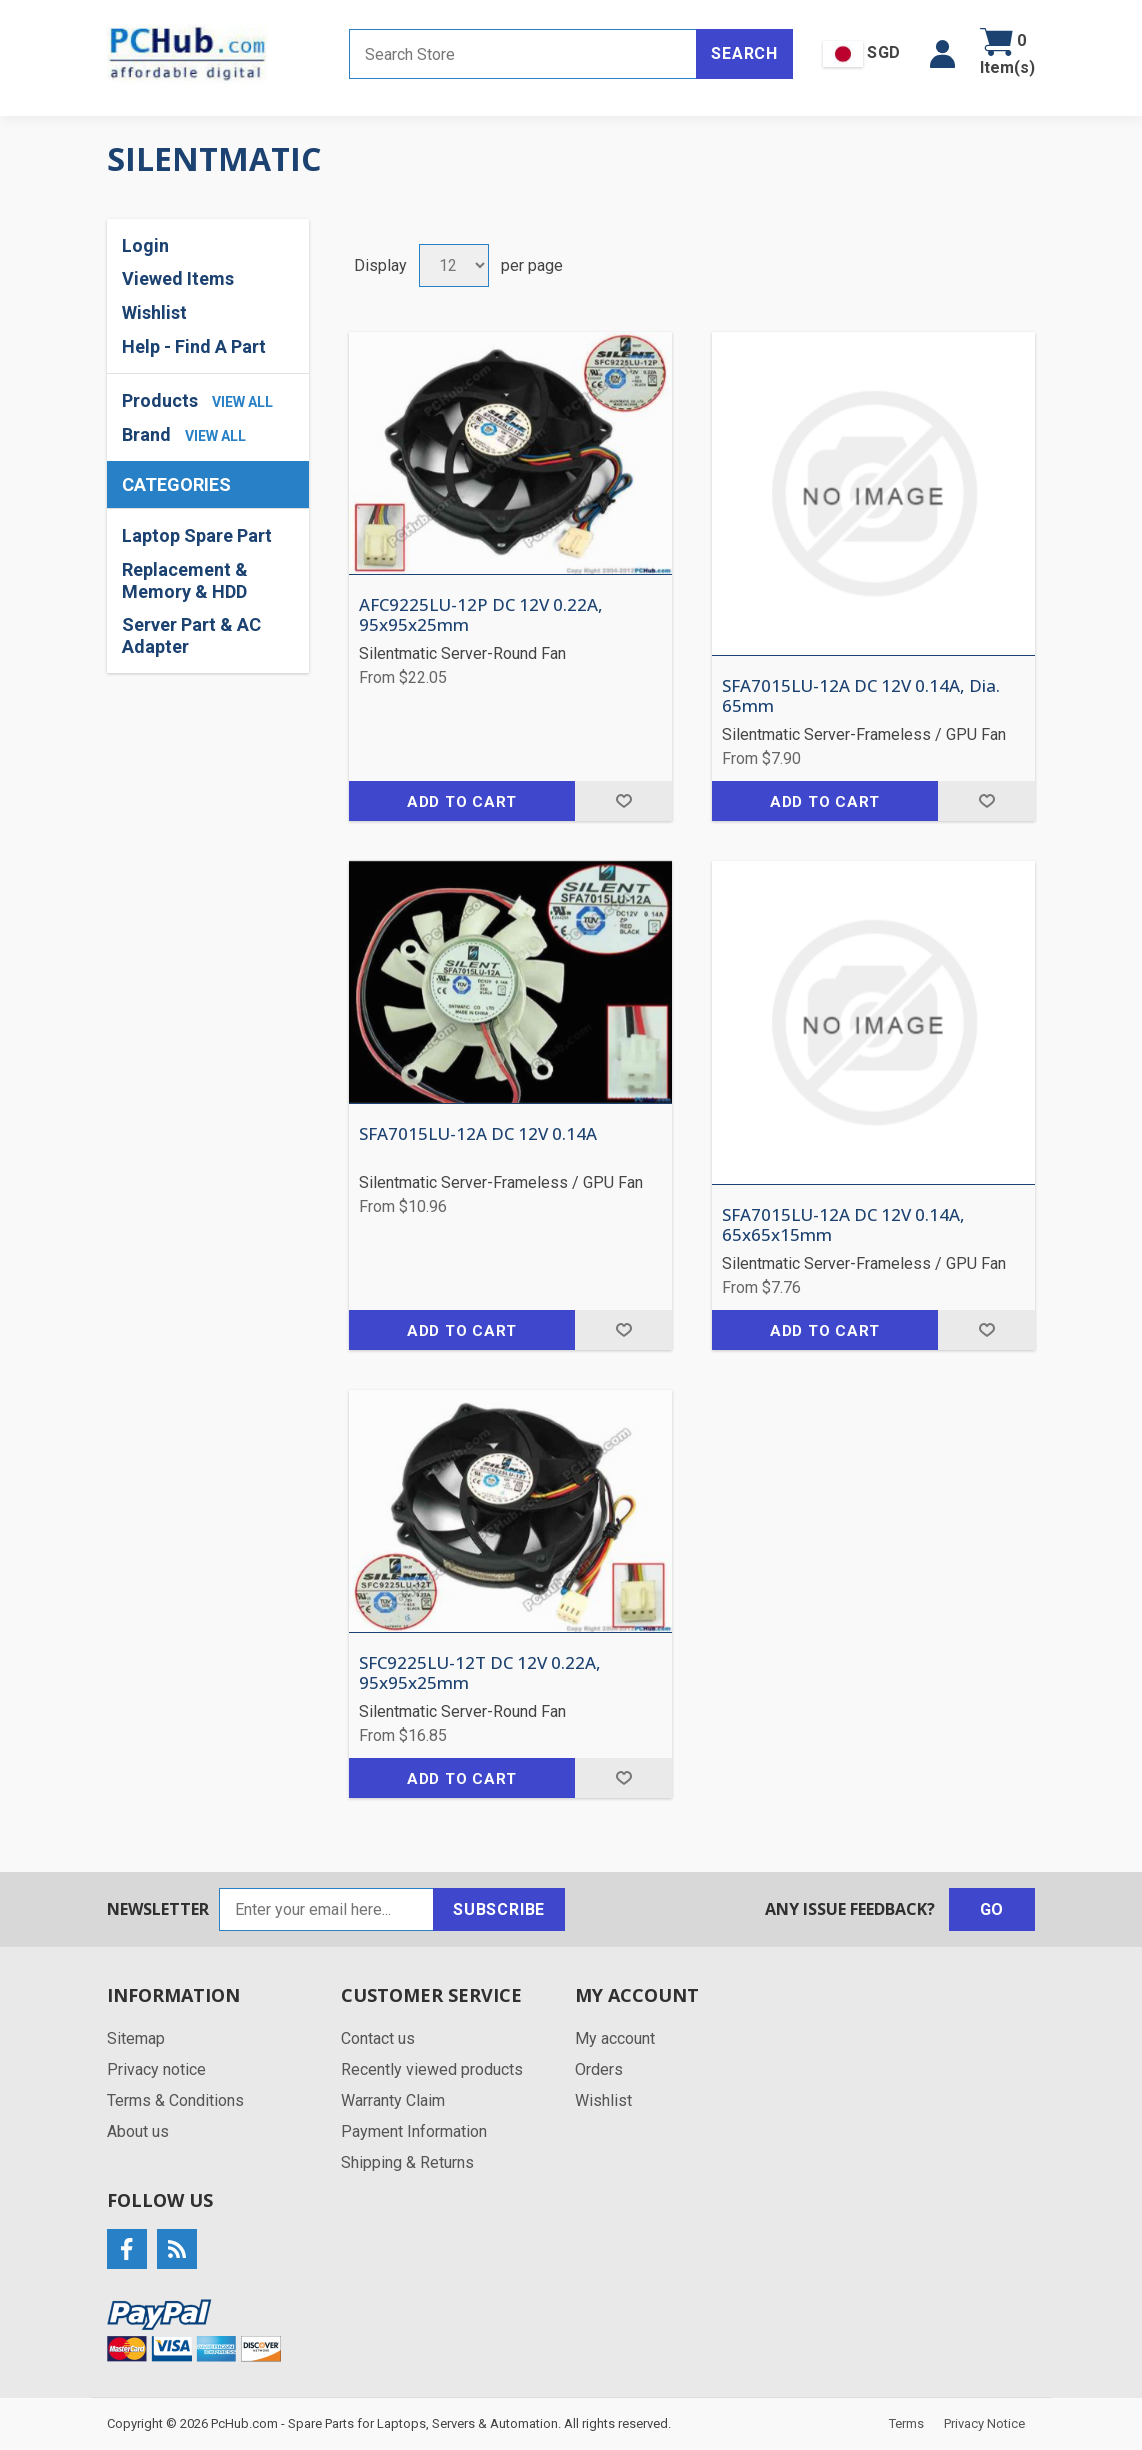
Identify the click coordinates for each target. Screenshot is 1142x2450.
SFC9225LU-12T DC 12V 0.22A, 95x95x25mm (480, 1673)
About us (138, 2131)
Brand (146, 434)
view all (242, 402)
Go (992, 1909)
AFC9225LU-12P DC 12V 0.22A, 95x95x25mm (481, 615)
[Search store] (523, 54)
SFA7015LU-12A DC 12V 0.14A (478, 1134)
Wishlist (154, 312)
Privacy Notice (984, 2423)
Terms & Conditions (175, 2100)
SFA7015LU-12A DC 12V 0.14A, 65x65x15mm (843, 1225)
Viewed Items (178, 278)
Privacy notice (156, 2069)
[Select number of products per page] (454, 265)
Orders (599, 2069)
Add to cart (462, 802)
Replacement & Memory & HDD (185, 580)
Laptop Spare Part (197, 535)
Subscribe (499, 1909)
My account (615, 2038)
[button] (942, 54)
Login (145, 245)
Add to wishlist (623, 801)
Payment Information (414, 2131)
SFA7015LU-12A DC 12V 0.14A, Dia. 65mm (861, 696)
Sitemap (136, 2038)
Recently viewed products (432, 2069)
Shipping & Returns (407, 2162)
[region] (208, 591)
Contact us (378, 2038)
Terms (906, 2423)
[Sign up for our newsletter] (326, 1909)
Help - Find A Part (194, 346)
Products (160, 400)
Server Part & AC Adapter (191, 635)
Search (744, 53)
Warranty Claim (393, 2100)
